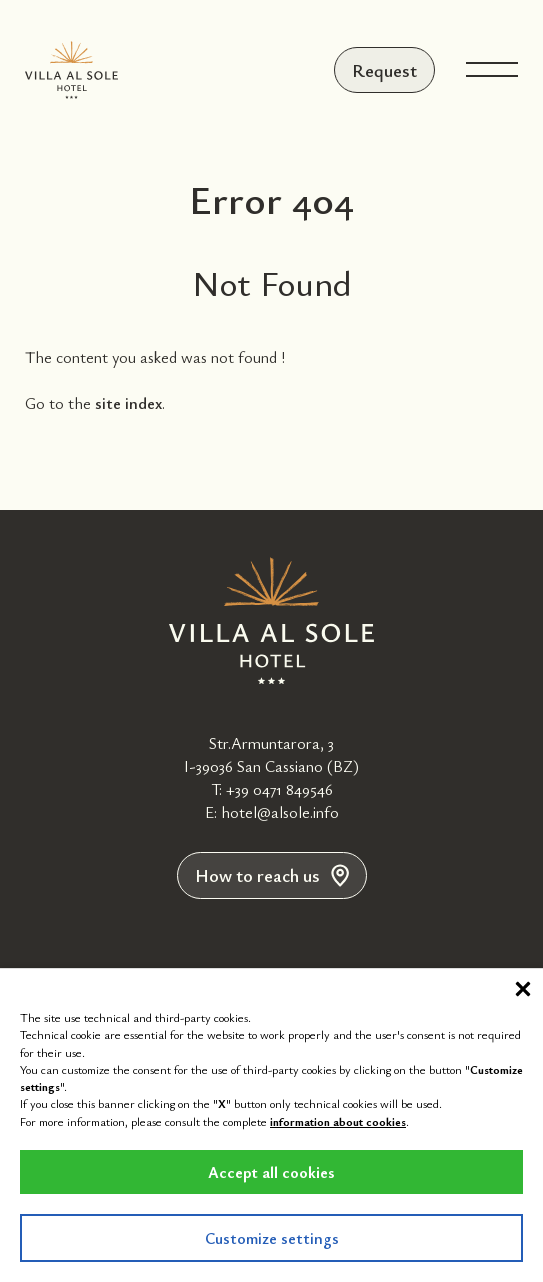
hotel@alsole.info (280, 812)
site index (128, 403)
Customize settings (272, 1238)
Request (384, 70)
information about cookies (338, 1121)
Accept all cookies (271, 1172)
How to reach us (272, 875)
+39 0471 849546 (279, 789)
